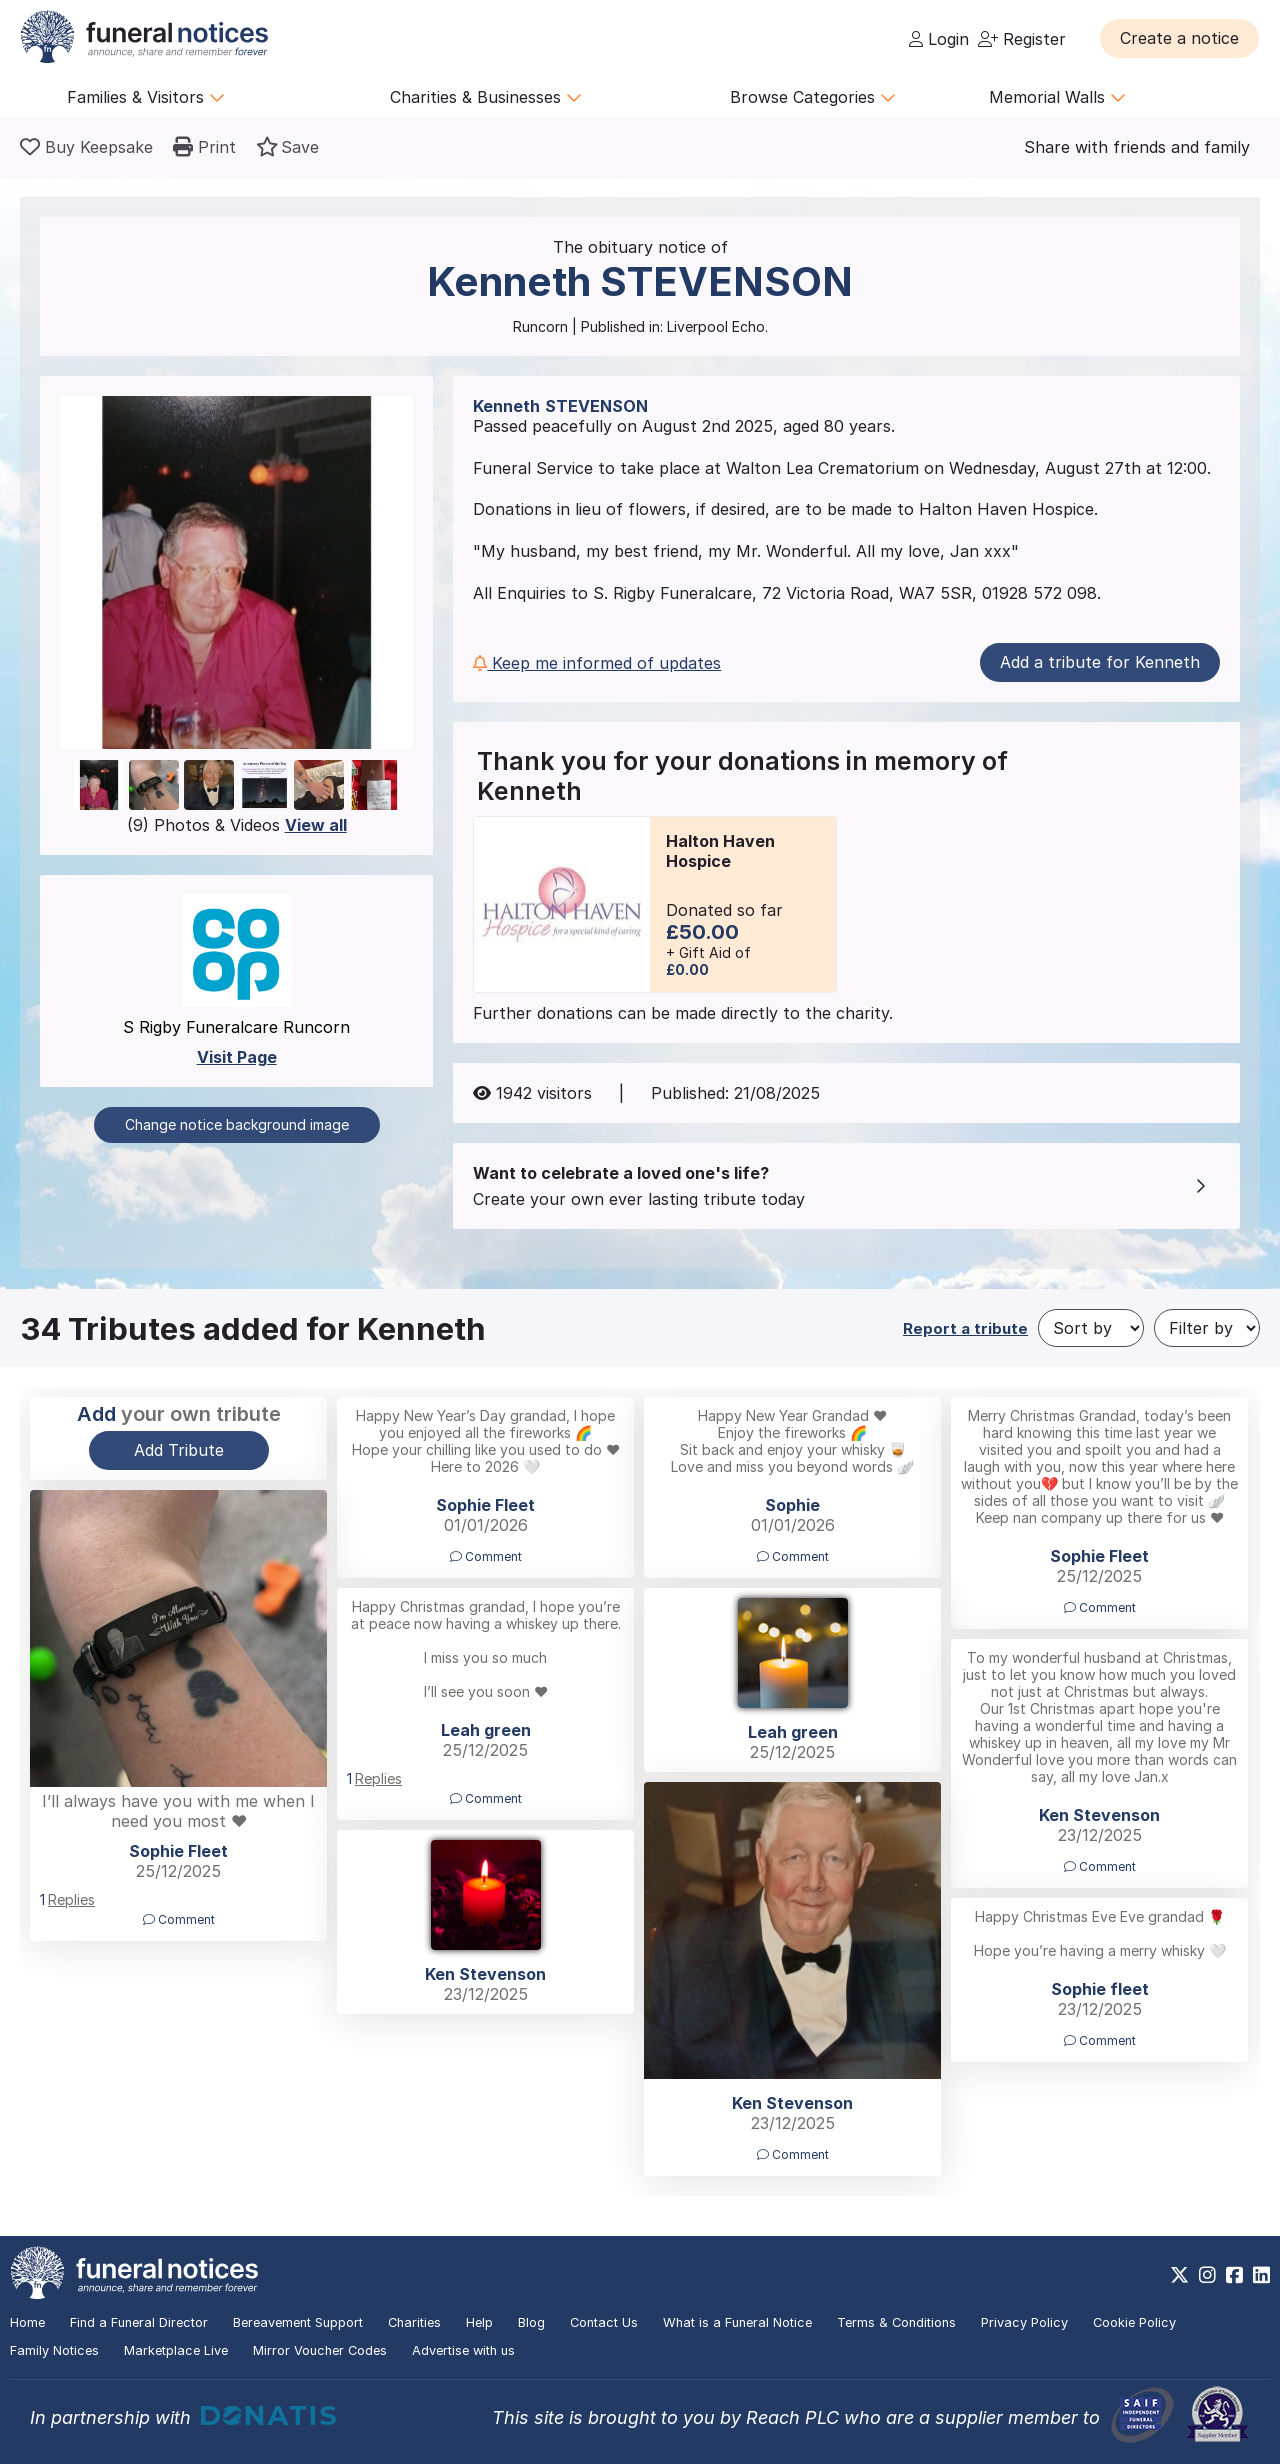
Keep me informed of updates (597, 663)
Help (479, 2322)
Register (1022, 39)
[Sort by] (1091, 1328)
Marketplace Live (176, 2350)
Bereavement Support (298, 2322)
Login (939, 39)
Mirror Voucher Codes (320, 2350)
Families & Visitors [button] (146, 97)
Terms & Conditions (896, 2322)
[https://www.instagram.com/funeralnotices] (1207, 2275)
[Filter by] (1207, 1328)
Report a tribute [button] (965, 1328)
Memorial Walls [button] (1057, 97)
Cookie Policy (1134, 2322)
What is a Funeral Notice (737, 2322)
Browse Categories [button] (813, 97)
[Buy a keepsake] (86, 147)
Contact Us (604, 2322)
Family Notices (54, 2350)
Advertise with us (463, 2350)
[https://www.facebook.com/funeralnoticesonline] (1234, 2275)
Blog (531, 2322)
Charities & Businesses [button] (486, 97)
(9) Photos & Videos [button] (237, 825)
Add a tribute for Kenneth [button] (1100, 662)
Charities (414, 2322)
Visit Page (237, 1057)
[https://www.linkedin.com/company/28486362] (1261, 2275)
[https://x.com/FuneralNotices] (1179, 2275)
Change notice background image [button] (237, 1124)
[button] (1179, 38)
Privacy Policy (1024, 2322)
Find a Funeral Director (139, 2322)
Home (27, 2322)
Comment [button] (486, 1556)
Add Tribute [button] (179, 1450)
